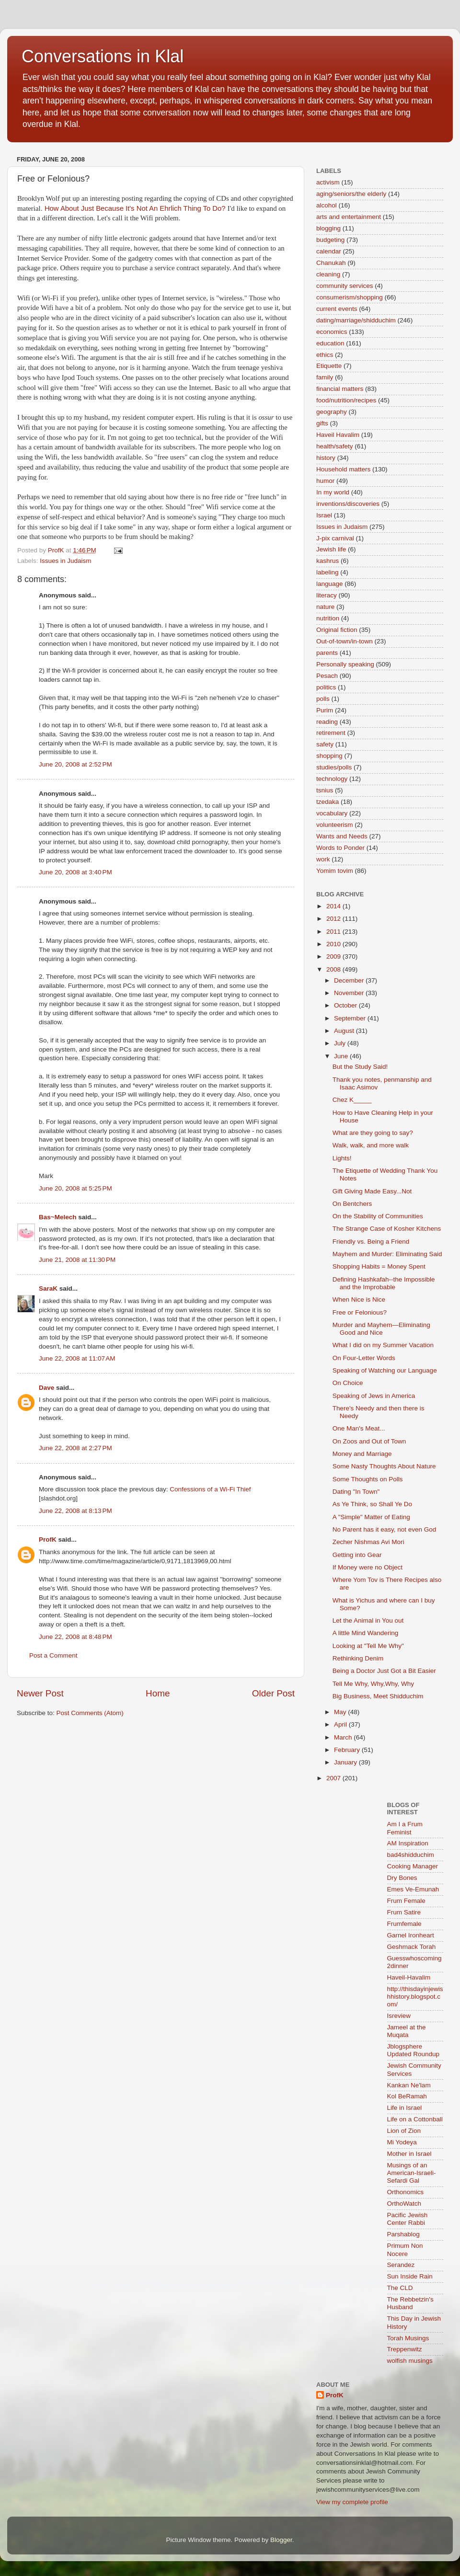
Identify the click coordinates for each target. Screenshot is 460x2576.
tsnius (324, 790)
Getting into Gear (357, 1554)
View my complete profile (352, 2502)
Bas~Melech (57, 1217)
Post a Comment (53, 1655)
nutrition (327, 618)
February (348, 1749)
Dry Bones (402, 1877)
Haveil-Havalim (409, 1977)
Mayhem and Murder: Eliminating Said (387, 1254)
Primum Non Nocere (405, 2249)
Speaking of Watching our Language (385, 1370)
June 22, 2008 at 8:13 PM (75, 1510)
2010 (334, 944)
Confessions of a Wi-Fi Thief (210, 1489)
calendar (328, 251)
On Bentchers (352, 1203)
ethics (324, 354)
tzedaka (327, 801)
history (325, 457)
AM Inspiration (407, 1843)
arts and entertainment (348, 216)
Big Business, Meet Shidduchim (378, 1696)
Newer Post (40, 1693)
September (351, 1018)
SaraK (48, 1288)
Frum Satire (404, 1912)
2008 (334, 969)
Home (158, 1693)
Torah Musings (408, 2338)
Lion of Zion (404, 2130)
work (323, 859)
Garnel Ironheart (410, 1935)
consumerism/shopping (349, 297)
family (324, 377)
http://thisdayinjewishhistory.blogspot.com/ (415, 1996)
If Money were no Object (367, 1567)
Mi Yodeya (402, 2142)
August (345, 1030)
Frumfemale (404, 1923)
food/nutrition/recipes (346, 400)
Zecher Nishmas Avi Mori (368, 1542)
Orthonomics (405, 2192)
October (346, 1005)
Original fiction (336, 629)
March (344, 1737)
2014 (334, 906)
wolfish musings (410, 2360)
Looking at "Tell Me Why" (368, 1645)
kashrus (327, 560)
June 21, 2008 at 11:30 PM (77, 1259)
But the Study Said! (360, 1066)
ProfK (48, 1539)
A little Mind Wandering (366, 1633)
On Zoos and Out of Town (369, 1441)
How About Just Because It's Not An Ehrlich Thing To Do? (135, 208)
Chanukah (331, 262)
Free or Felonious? (360, 1312)
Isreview (399, 2015)
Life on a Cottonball (415, 2119)
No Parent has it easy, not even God (385, 1529)
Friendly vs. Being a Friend (371, 1241)
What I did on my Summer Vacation (383, 1345)
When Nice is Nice (359, 1299)
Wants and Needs (342, 836)
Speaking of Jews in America (374, 1395)
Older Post (273, 1693)
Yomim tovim (334, 870)
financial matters (339, 388)
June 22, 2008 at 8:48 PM (75, 1636)
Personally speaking (345, 664)
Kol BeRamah (407, 2096)
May (341, 1712)
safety (325, 744)
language (329, 583)
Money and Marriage (362, 1453)
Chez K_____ (352, 1099)
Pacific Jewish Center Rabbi (407, 2218)
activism (328, 182)
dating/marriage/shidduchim (356, 320)
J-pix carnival (335, 538)
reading (327, 721)
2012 (334, 918)
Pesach (327, 675)
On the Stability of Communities (378, 1216)
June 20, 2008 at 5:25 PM (75, 1188)
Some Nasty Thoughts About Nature (384, 1466)
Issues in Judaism (65, 560)
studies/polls (334, 767)
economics (331, 331)
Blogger (281, 2539)
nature (325, 606)
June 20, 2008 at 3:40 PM (75, 872)
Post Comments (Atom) (90, 1713)
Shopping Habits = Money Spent (379, 1266)
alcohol (326, 205)
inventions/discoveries (348, 503)
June (342, 1056)
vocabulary (331, 813)
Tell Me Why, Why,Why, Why (373, 1683)
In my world (332, 492)
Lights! (342, 1158)
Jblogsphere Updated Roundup (413, 2050)
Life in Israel (404, 2107)
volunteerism (334, 824)
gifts (322, 423)
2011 (334, 931)
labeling (327, 572)
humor (325, 480)
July (340, 1043)
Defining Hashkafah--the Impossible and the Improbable (384, 1283)
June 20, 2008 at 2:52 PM (75, 764)
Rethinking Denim (358, 1658)
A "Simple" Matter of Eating (371, 1517)
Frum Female (406, 1900)
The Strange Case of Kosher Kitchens (387, 1228)
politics (326, 687)
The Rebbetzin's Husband (410, 2303)
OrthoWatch (404, 2203)
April (341, 1724)
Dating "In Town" (356, 1491)
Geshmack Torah (411, 1946)
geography (331, 411)
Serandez (401, 2264)
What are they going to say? (373, 1132)
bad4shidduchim (410, 1854)
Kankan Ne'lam (409, 2085)
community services (344, 285)
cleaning (328, 274)
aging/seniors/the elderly (351, 193)
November (350, 992)
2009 (334, 956)
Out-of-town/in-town (344, 641)
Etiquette (329, 365)
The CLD (400, 2287)
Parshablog (403, 2234)
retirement (330, 732)
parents (327, 652)
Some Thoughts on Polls (368, 1479)
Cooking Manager (412, 1866)
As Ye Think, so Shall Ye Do (372, 1504)
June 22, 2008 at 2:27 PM (75, 1448)
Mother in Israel (409, 2153)
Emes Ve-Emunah (413, 1889)
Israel (324, 515)
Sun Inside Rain (410, 2276)
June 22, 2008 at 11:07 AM (77, 1358)
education (330, 343)
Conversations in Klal (103, 56)
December (350, 980)
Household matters (343, 469)
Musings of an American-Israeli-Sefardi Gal (411, 2173)
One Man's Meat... (359, 1428)
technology (331, 778)
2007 (334, 1778)
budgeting (330, 239)
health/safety (334, 446)
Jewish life (331, 549)
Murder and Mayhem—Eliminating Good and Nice (381, 1328)
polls (323, 698)
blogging (328, 228)
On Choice (348, 1382)
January (346, 1762)
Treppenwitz (404, 2349)
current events (336, 308)
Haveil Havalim (337, 434)
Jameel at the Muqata (406, 2031)
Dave (46, 1387)
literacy (326, 595)
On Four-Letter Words (364, 1358)
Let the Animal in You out (368, 1620)
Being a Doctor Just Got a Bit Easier (384, 1670)
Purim (324, 710)
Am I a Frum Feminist (405, 1827)
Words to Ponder (340, 847)
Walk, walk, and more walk (371, 1145)
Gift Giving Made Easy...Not (372, 1191)
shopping (329, 755)
